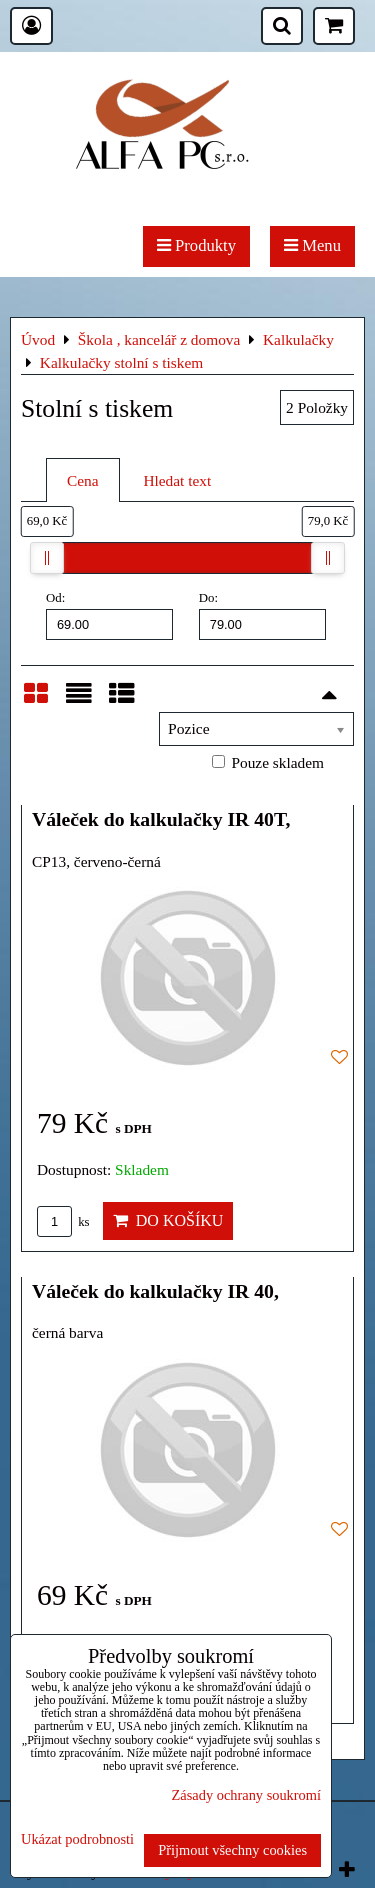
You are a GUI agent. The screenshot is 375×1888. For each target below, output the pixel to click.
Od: (109, 615)
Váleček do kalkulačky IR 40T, (161, 819)
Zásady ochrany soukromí (246, 1795)
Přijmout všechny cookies (232, 1850)
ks (63, 1222)
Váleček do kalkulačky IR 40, (155, 1291)
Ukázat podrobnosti (77, 1839)
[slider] (47, 558)
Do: (262, 615)
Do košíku (168, 1220)
